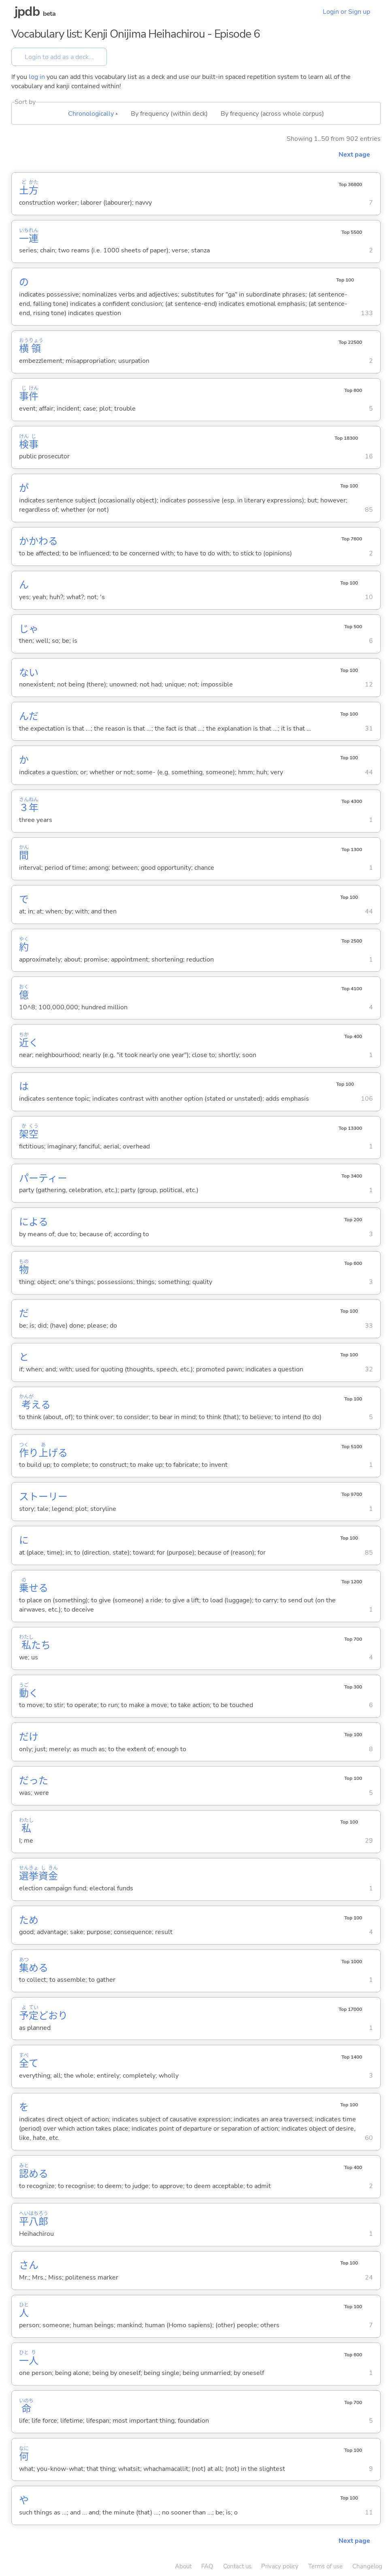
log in (37, 76)
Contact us (237, 2566)
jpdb (27, 11)
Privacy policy (279, 2566)
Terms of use (325, 2566)
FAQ (207, 2566)
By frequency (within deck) (169, 113)
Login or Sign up (346, 11)
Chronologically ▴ (93, 113)
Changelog (367, 2566)
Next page (354, 154)
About (183, 2566)
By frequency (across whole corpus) (272, 113)
